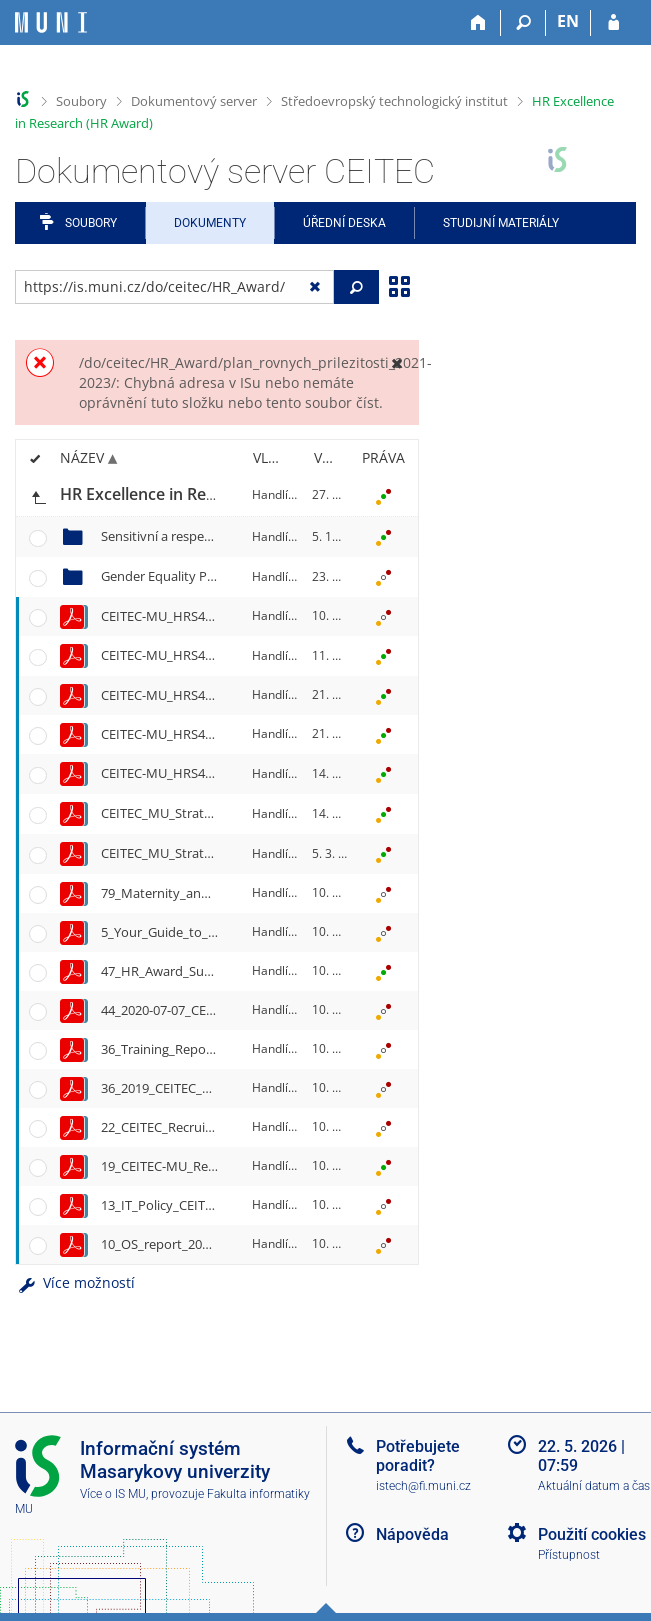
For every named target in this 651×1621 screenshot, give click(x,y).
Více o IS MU (113, 1494)
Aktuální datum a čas (594, 1486)
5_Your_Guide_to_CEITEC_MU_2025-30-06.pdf (235, 932)
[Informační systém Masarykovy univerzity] (51, 22)
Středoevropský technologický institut (394, 101)
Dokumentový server (194, 101)
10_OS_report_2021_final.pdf (186, 1244)
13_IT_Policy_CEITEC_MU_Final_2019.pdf (219, 1205)
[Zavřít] (396, 362)
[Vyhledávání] (523, 23)
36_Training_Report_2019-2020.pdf (203, 1049)
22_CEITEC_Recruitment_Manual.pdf (208, 1127)
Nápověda (412, 1534)
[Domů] (478, 23)
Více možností (75, 1282)
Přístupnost (569, 1555)
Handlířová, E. (290, 494)
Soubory (81, 101)
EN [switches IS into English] (568, 21)
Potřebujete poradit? (418, 1456)
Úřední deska (344, 223)
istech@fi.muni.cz (423, 1486)
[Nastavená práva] (383, 496)
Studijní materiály (501, 223)
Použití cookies (592, 1534)
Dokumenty (210, 223)
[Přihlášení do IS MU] (613, 23)
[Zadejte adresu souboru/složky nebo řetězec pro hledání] (174, 287)
